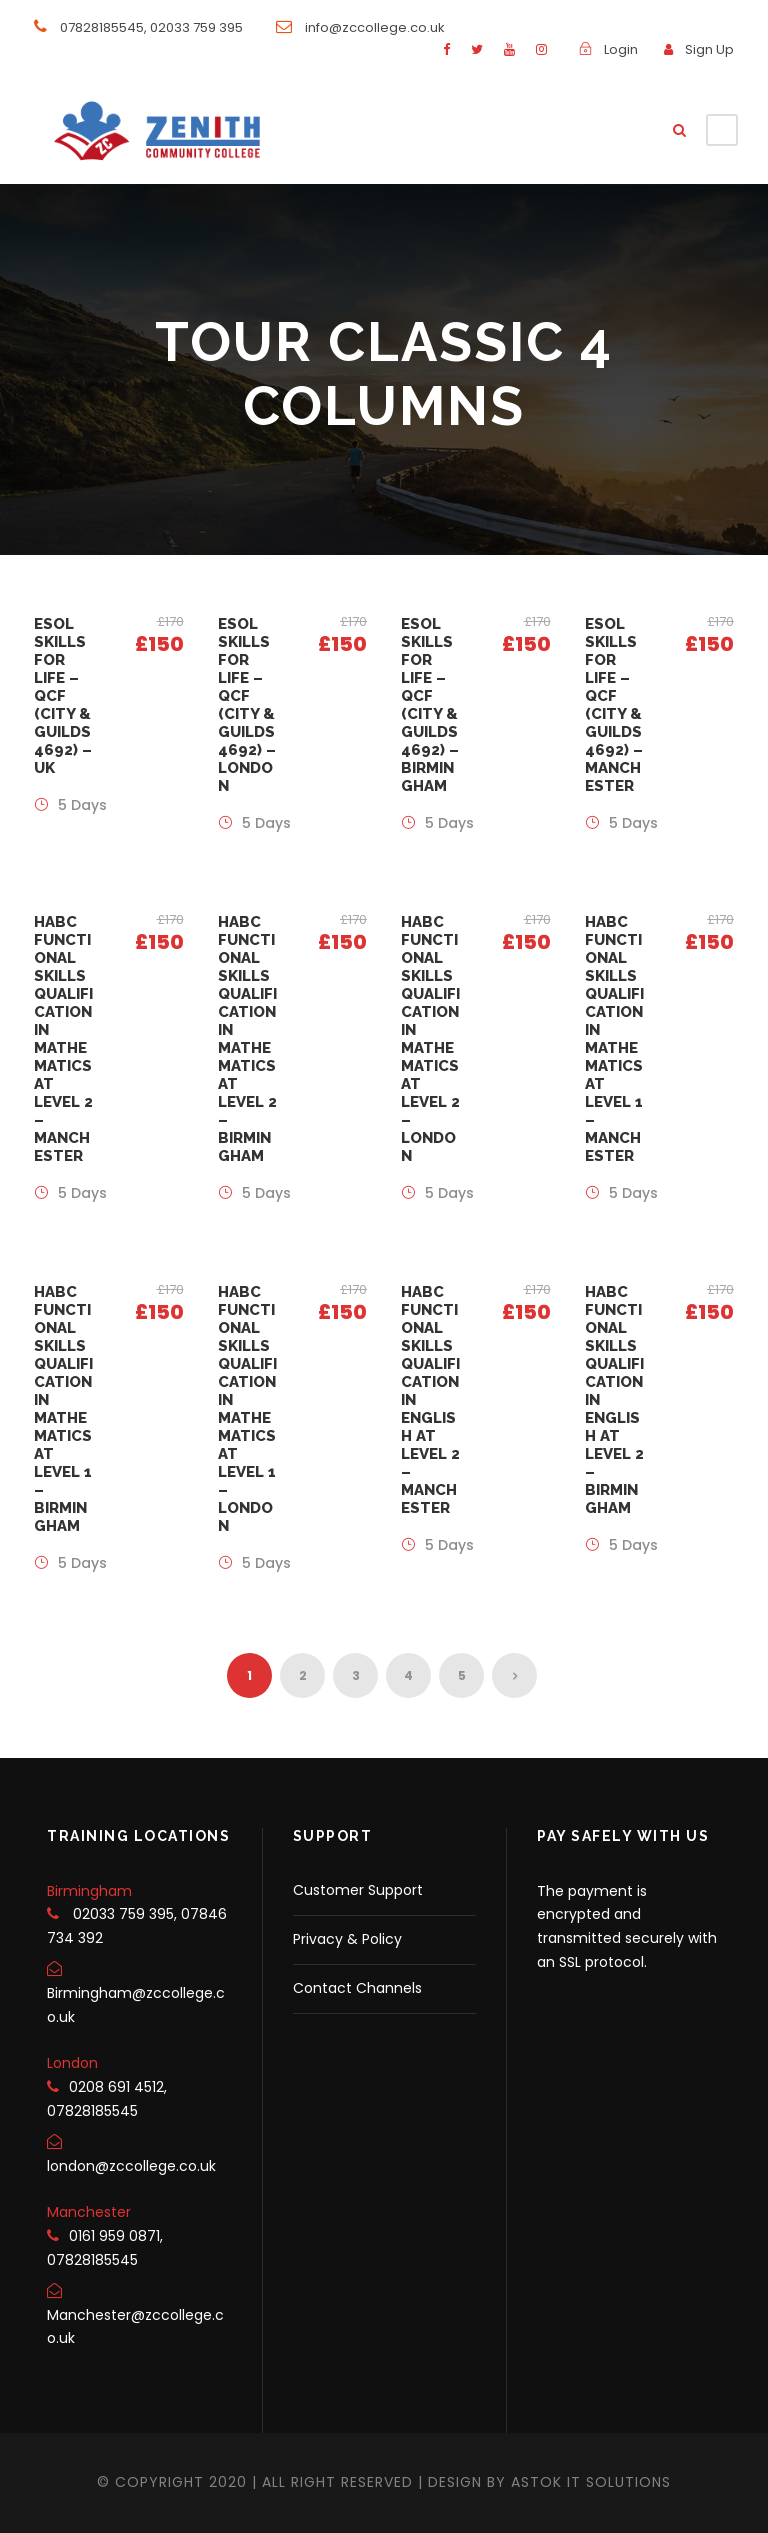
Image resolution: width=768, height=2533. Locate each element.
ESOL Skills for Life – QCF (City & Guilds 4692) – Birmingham (430, 705)
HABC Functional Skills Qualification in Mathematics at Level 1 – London (247, 1409)
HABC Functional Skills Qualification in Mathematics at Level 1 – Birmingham (63, 1409)
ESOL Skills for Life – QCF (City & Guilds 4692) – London (247, 705)
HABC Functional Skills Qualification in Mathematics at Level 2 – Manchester (63, 1039)
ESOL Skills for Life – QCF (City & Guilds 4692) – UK (63, 696)
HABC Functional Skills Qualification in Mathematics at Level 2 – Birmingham (247, 1039)
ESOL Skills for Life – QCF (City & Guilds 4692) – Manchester (614, 705)
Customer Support (358, 1890)
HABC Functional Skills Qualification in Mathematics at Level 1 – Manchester (614, 1039)
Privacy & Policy (347, 1939)
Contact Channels (357, 1988)
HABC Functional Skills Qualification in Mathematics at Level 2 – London (430, 1039)
